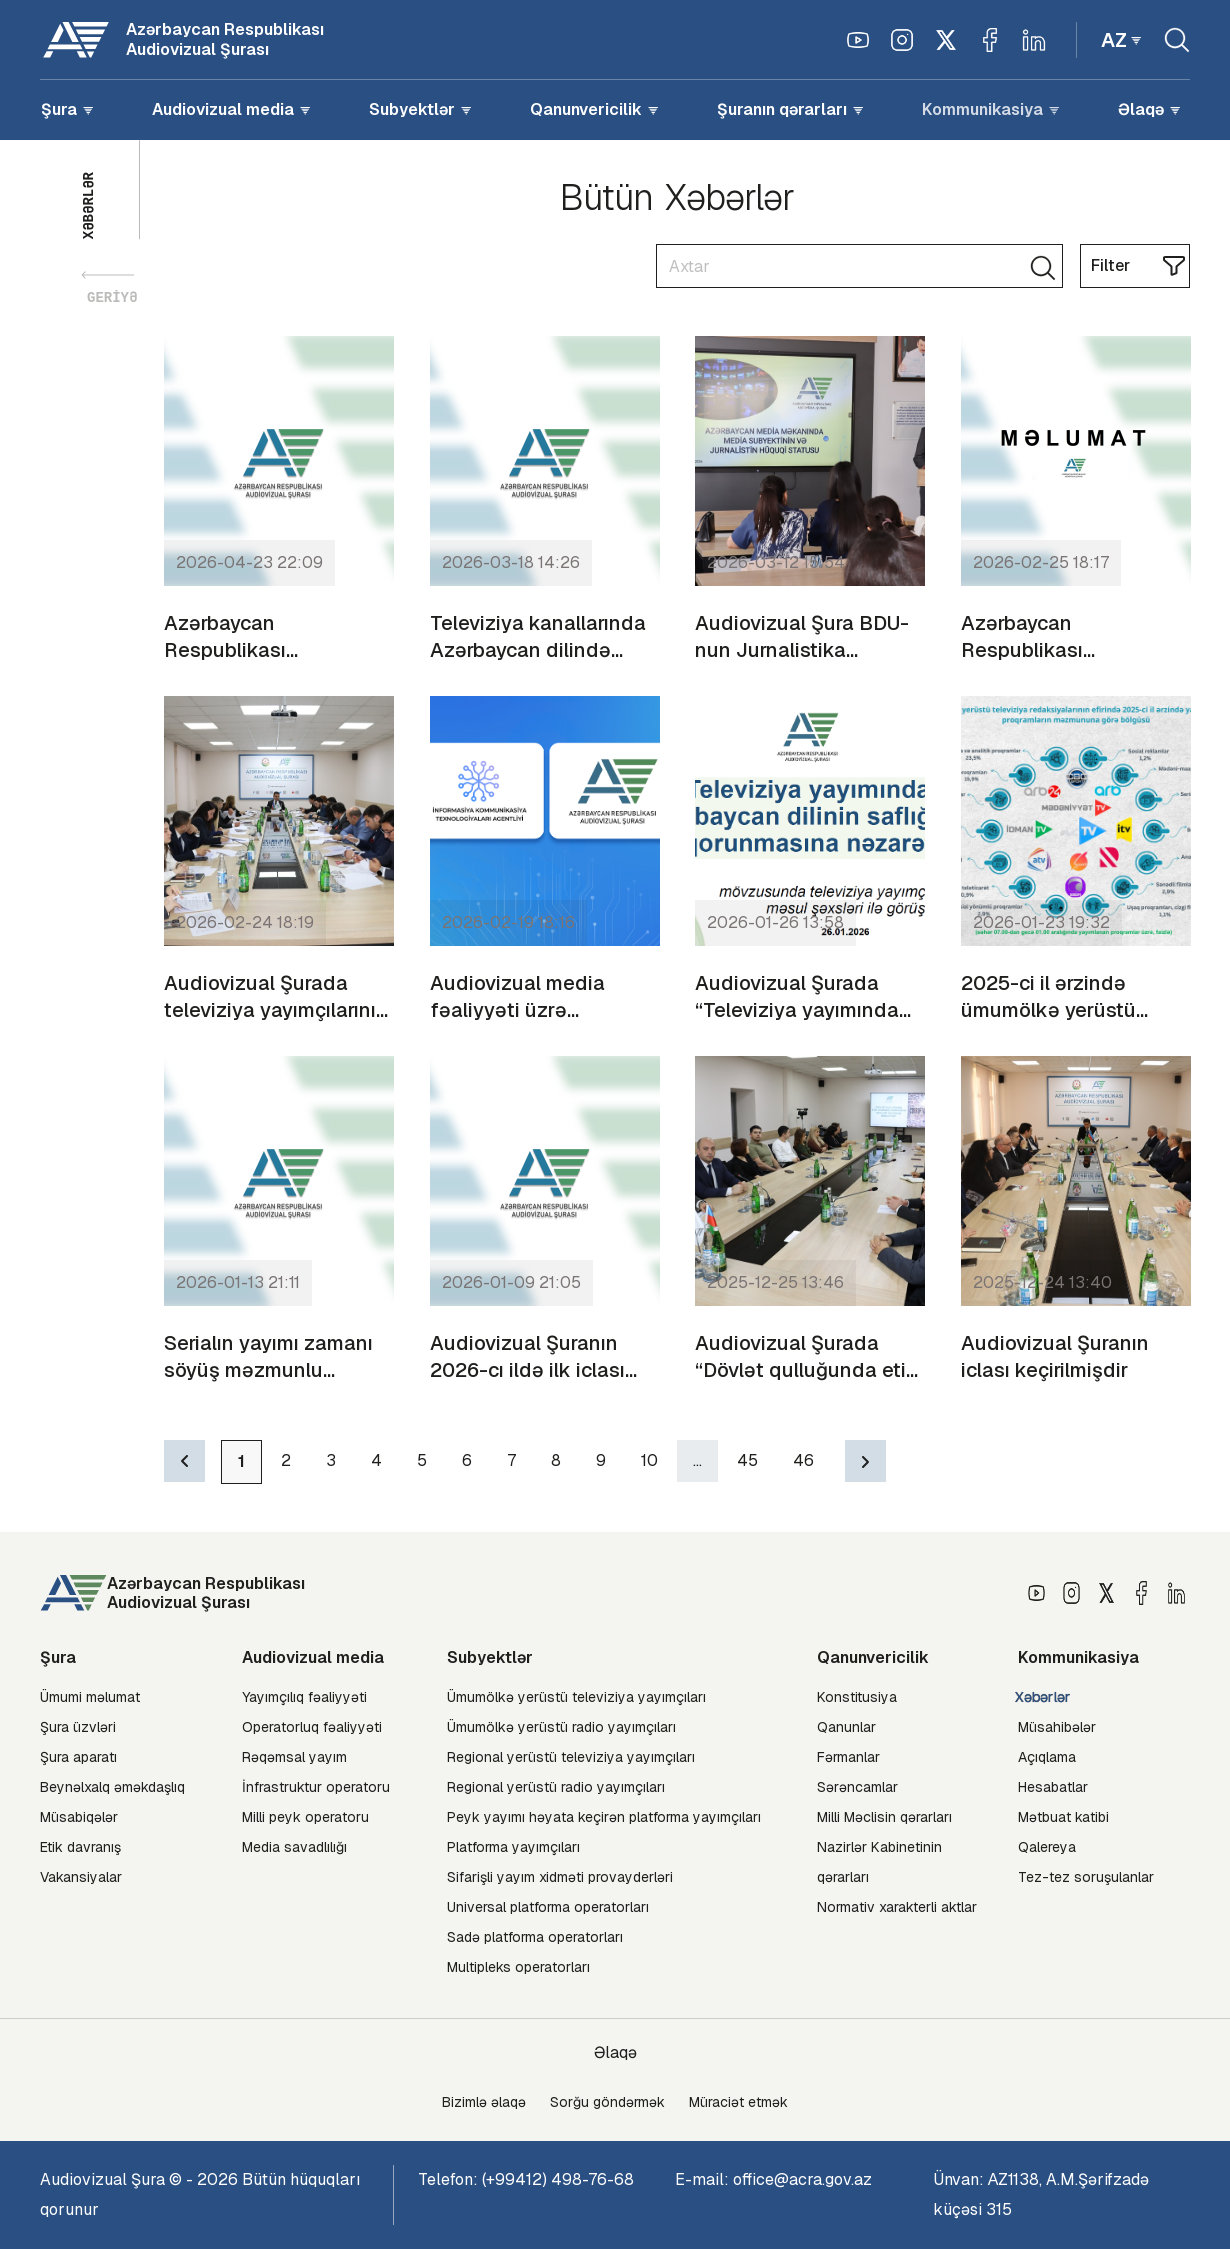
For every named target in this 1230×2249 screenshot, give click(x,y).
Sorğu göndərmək (607, 2102)
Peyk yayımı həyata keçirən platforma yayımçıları (604, 1817)
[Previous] (184, 1461)
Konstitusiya (857, 1697)
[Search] (859, 266)
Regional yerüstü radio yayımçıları (556, 1787)
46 (803, 1460)
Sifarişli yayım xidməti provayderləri (560, 1877)
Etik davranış (80, 1847)
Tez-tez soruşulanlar (1086, 1877)
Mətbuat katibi (1063, 1817)
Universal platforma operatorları (548, 1907)
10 (649, 1460)
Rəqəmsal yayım (294, 1757)
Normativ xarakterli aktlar (897, 1907)
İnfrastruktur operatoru (316, 1787)
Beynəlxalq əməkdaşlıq (112, 1787)
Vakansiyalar (81, 1877)
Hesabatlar (1053, 1787)
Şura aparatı (78, 1757)
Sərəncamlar (857, 1787)
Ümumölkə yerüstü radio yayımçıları (561, 1727)
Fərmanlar (848, 1757)
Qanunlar (846, 1727)
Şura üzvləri (78, 1727)
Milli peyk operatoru (305, 1817)
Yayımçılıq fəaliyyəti (304, 1697)
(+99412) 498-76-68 (558, 2179)
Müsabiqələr (79, 1817)
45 (747, 1460)
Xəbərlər (1043, 1697)
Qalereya (1047, 1847)
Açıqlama (1047, 1757)
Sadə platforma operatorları (535, 1937)
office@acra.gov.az (802, 2179)
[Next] (865, 1461)
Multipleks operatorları (518, 1967)
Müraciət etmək (738, 2102)
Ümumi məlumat (90, 1697)
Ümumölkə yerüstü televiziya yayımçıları (576, 1697)
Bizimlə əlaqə (484, 2102)
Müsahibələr (1057, 1727)
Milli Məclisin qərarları (884, 1817)
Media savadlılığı (294, 1847)
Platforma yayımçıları (513, 1847)
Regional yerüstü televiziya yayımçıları (571, 1757)
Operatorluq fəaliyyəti (312, 1727)
